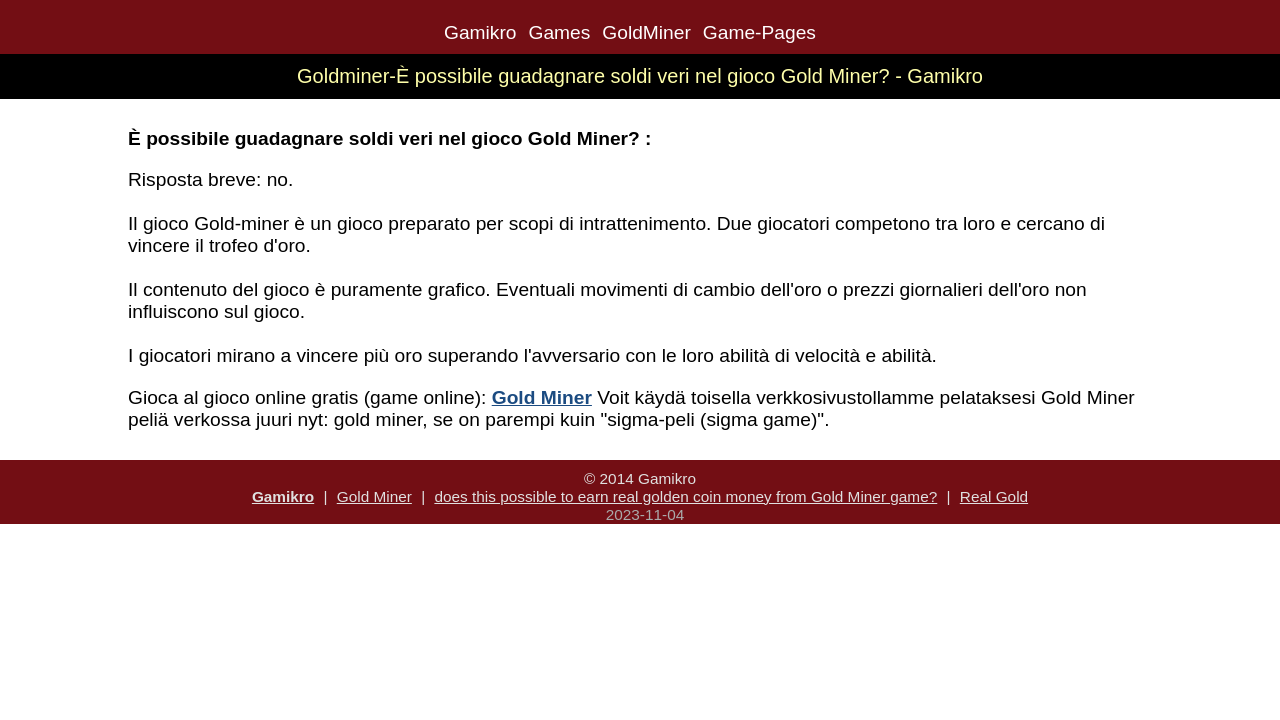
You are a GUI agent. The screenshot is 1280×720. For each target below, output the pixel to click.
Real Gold (994, 496)
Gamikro (480, 32)
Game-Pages (759, 32)
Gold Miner (374, 496)
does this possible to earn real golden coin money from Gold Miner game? (685, 496)
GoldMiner (646, 32)
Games (559, 32)
